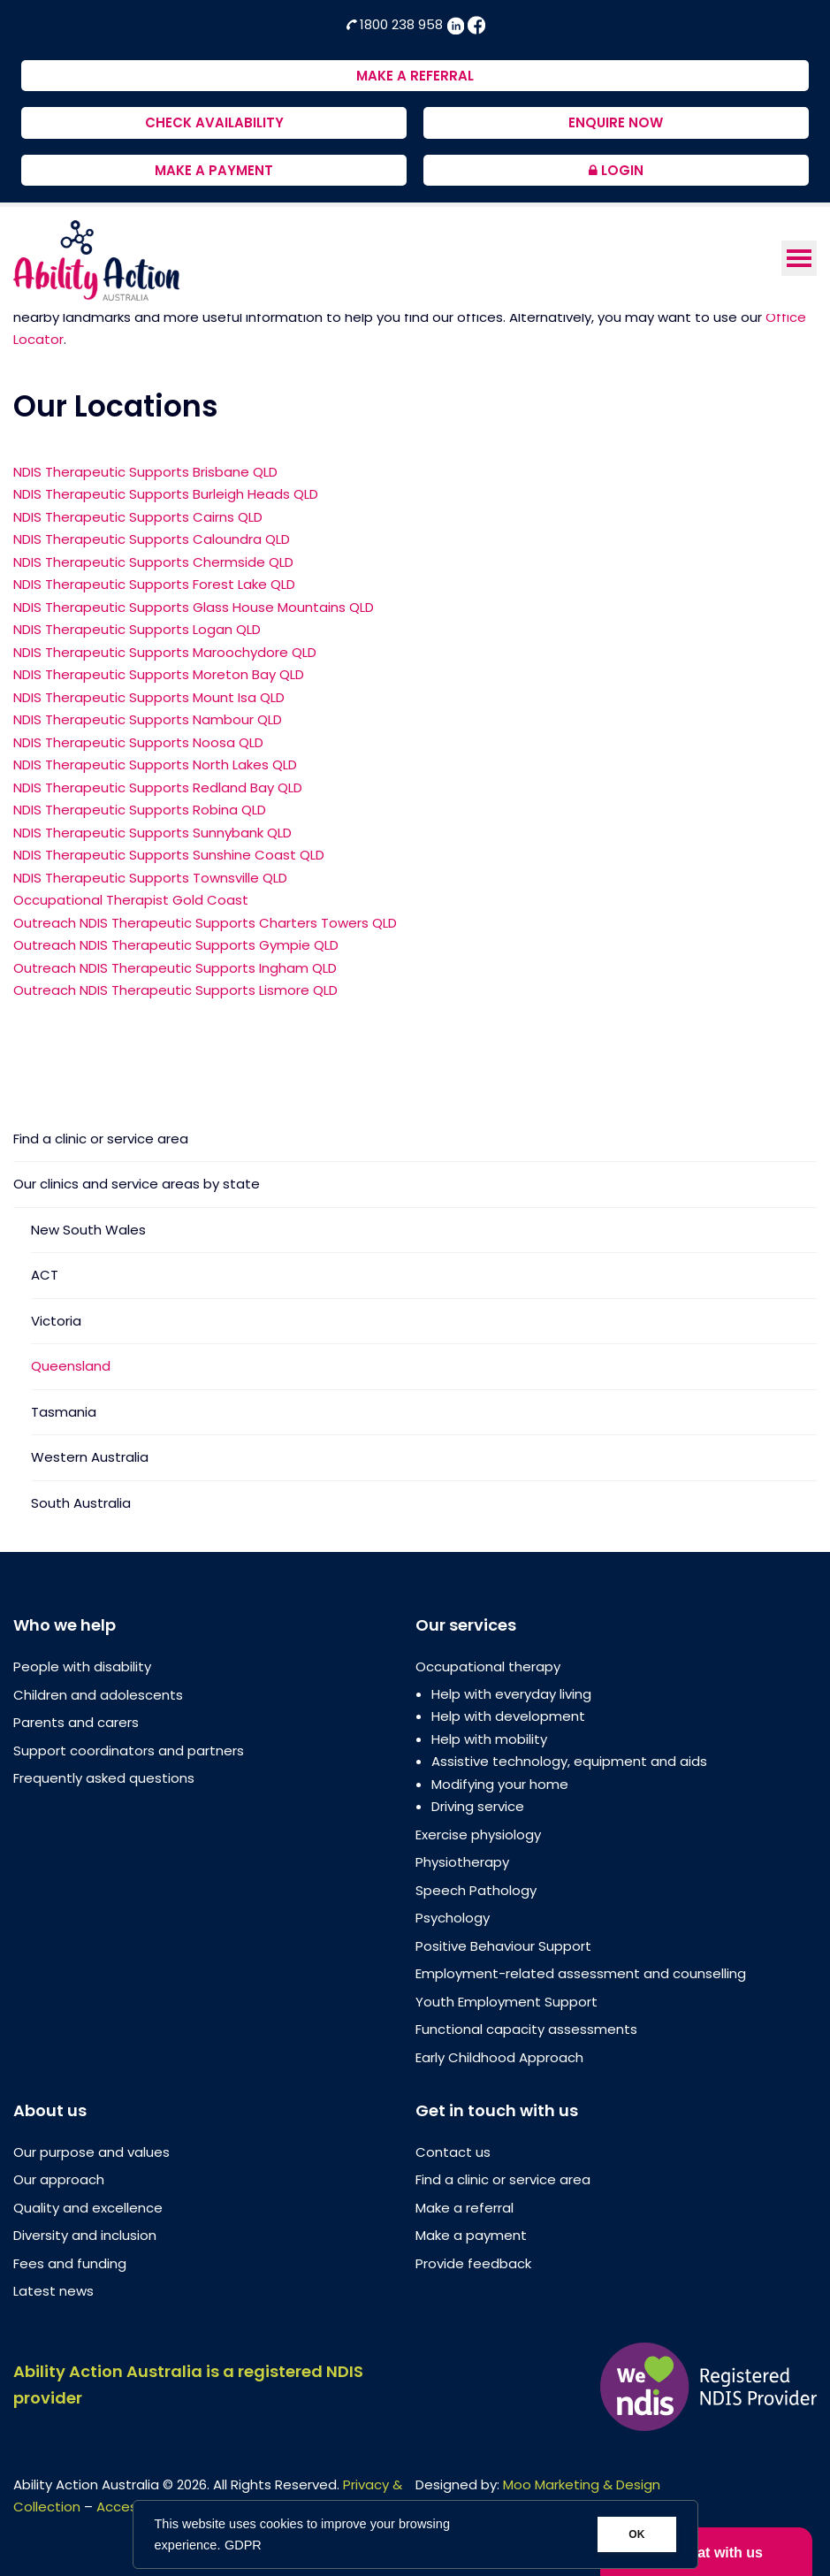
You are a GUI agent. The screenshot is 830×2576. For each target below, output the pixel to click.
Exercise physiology (478, 1834)
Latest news (53, 2291)
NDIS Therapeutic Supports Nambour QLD (147, 719)
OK (636, 2534)
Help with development (508, 1716)
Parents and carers (76, 1722)
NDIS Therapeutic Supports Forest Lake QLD (154, 584)
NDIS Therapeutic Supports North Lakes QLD (155, 764)
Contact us (453, 2152)
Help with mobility (489, 1739)
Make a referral (464, 2207)
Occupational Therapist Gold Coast (130, 900)
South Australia (81, 1503)
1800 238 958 (396, 24)
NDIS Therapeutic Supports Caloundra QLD (151, 539)
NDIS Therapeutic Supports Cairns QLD (138, 517)
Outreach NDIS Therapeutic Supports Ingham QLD (175, 968)
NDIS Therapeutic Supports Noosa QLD (138, 742)
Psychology (452, 1917)
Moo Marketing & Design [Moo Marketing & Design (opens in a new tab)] (581, 2484)
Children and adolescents (98, 1694)
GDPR (243, 2545)
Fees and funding (69, 2263)
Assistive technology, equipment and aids (569, 1761)
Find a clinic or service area (100, 1140)
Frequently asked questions (103, 1778)
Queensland (70, 1366)
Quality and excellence (88, 2207)
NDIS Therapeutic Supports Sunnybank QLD (152, 832)
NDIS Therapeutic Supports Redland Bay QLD (157, 787)
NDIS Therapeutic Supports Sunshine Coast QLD (168, 854)
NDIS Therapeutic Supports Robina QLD (139, 809)
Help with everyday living (511, 1694)
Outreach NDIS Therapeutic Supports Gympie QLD (176, 945)
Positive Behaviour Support (503, 1946)
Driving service (477, 1806)
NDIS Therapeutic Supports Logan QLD (137, 629)
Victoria (56, 1320)
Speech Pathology (476, 1890)
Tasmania (63, 1412)
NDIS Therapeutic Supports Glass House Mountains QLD (193, 607)
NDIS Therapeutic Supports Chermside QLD (153, 562)
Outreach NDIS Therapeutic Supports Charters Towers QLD (205, 922)
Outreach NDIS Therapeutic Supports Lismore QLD (175, 990)
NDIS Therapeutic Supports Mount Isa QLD (149, 697)
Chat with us (706, 2549)
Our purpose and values (91, 2152)
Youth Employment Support (506, 2001)
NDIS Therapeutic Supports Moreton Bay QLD (158, 674)
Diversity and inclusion (84, 2235)
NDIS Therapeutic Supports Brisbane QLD (145, 471)
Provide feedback (473, 2263)
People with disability (82, 1666)
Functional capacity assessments (526, 2029)
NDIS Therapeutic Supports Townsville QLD (150, 877)
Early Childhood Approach (499, 2057)
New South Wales (88, 1229)
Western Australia (89, 1457)
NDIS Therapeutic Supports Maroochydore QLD (164, 652)
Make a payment (471, 2235)
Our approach (58, 2179)
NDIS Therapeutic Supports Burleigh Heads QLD (165, 494)
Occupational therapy (487, 1666)
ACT (44, 1274)
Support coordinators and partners (128, 1750)
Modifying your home (499, 1784)
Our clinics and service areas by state (136, 1183)
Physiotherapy (462, 1862)
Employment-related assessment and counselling (580, 1973)
